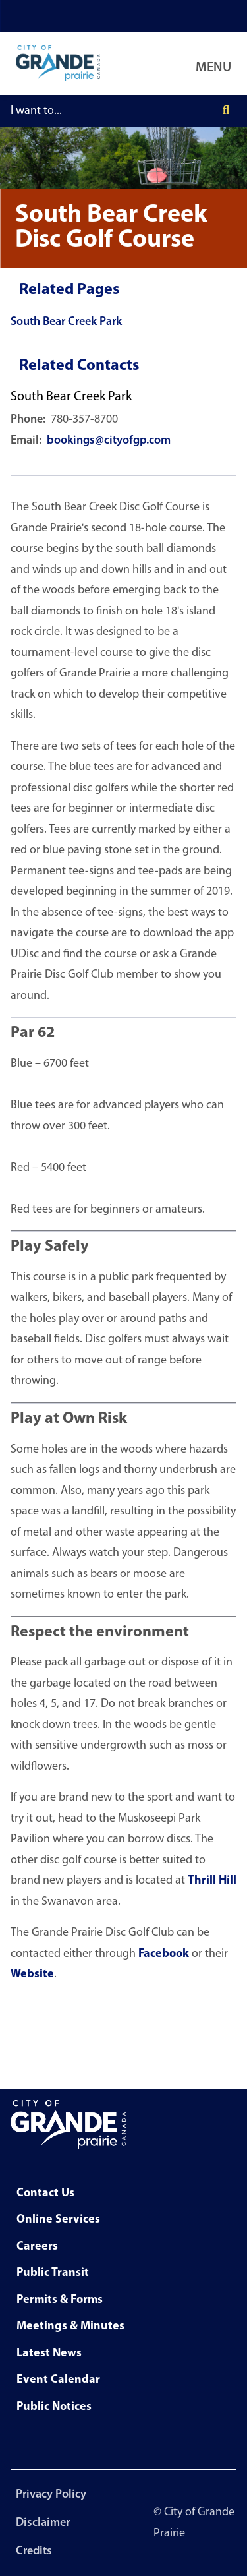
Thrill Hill (212, 1880)
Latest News (49, 2353)
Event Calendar (58, 2380)
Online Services (58, 2219)
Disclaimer (43, 2523)
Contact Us (45, 2193)
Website (32, 1974)
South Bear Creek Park (66, 322)
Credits (34, 2551)
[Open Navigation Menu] (216, 63)
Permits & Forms (59, 2300)
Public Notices (54, 2407)
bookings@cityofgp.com (109, 440)
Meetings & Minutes (70, 2326)
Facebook (163, 1954)
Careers (37, 2246)
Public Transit (52, 2273)
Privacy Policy (51, 2494)
